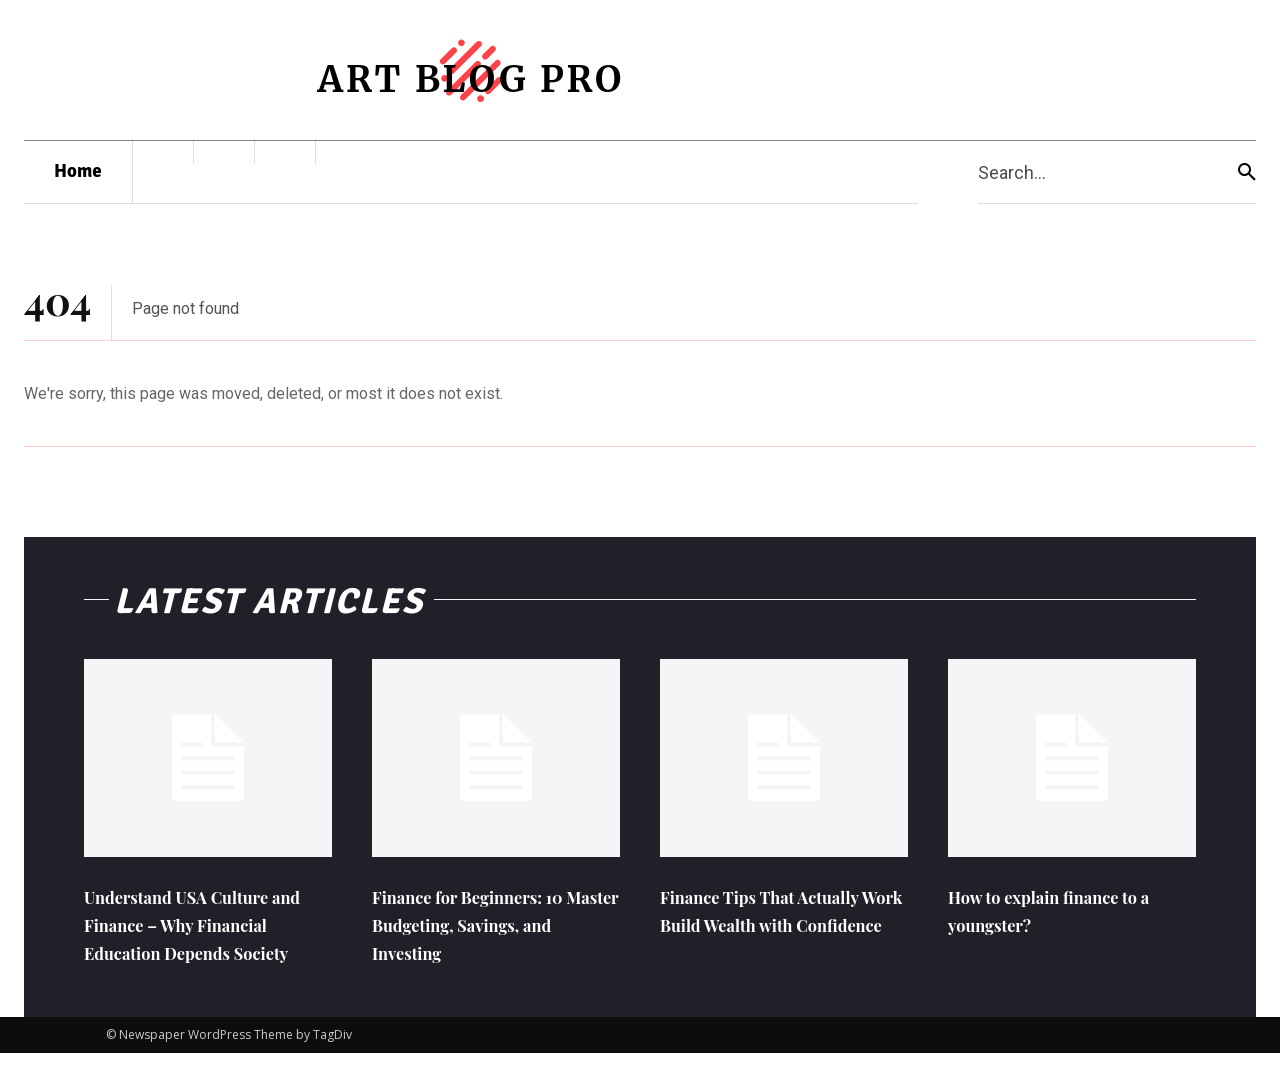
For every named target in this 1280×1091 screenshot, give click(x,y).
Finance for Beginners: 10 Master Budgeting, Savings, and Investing (489, 933)
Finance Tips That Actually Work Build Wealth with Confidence (782, 933)
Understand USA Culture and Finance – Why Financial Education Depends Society (197, 947)
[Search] (1247, 172)
